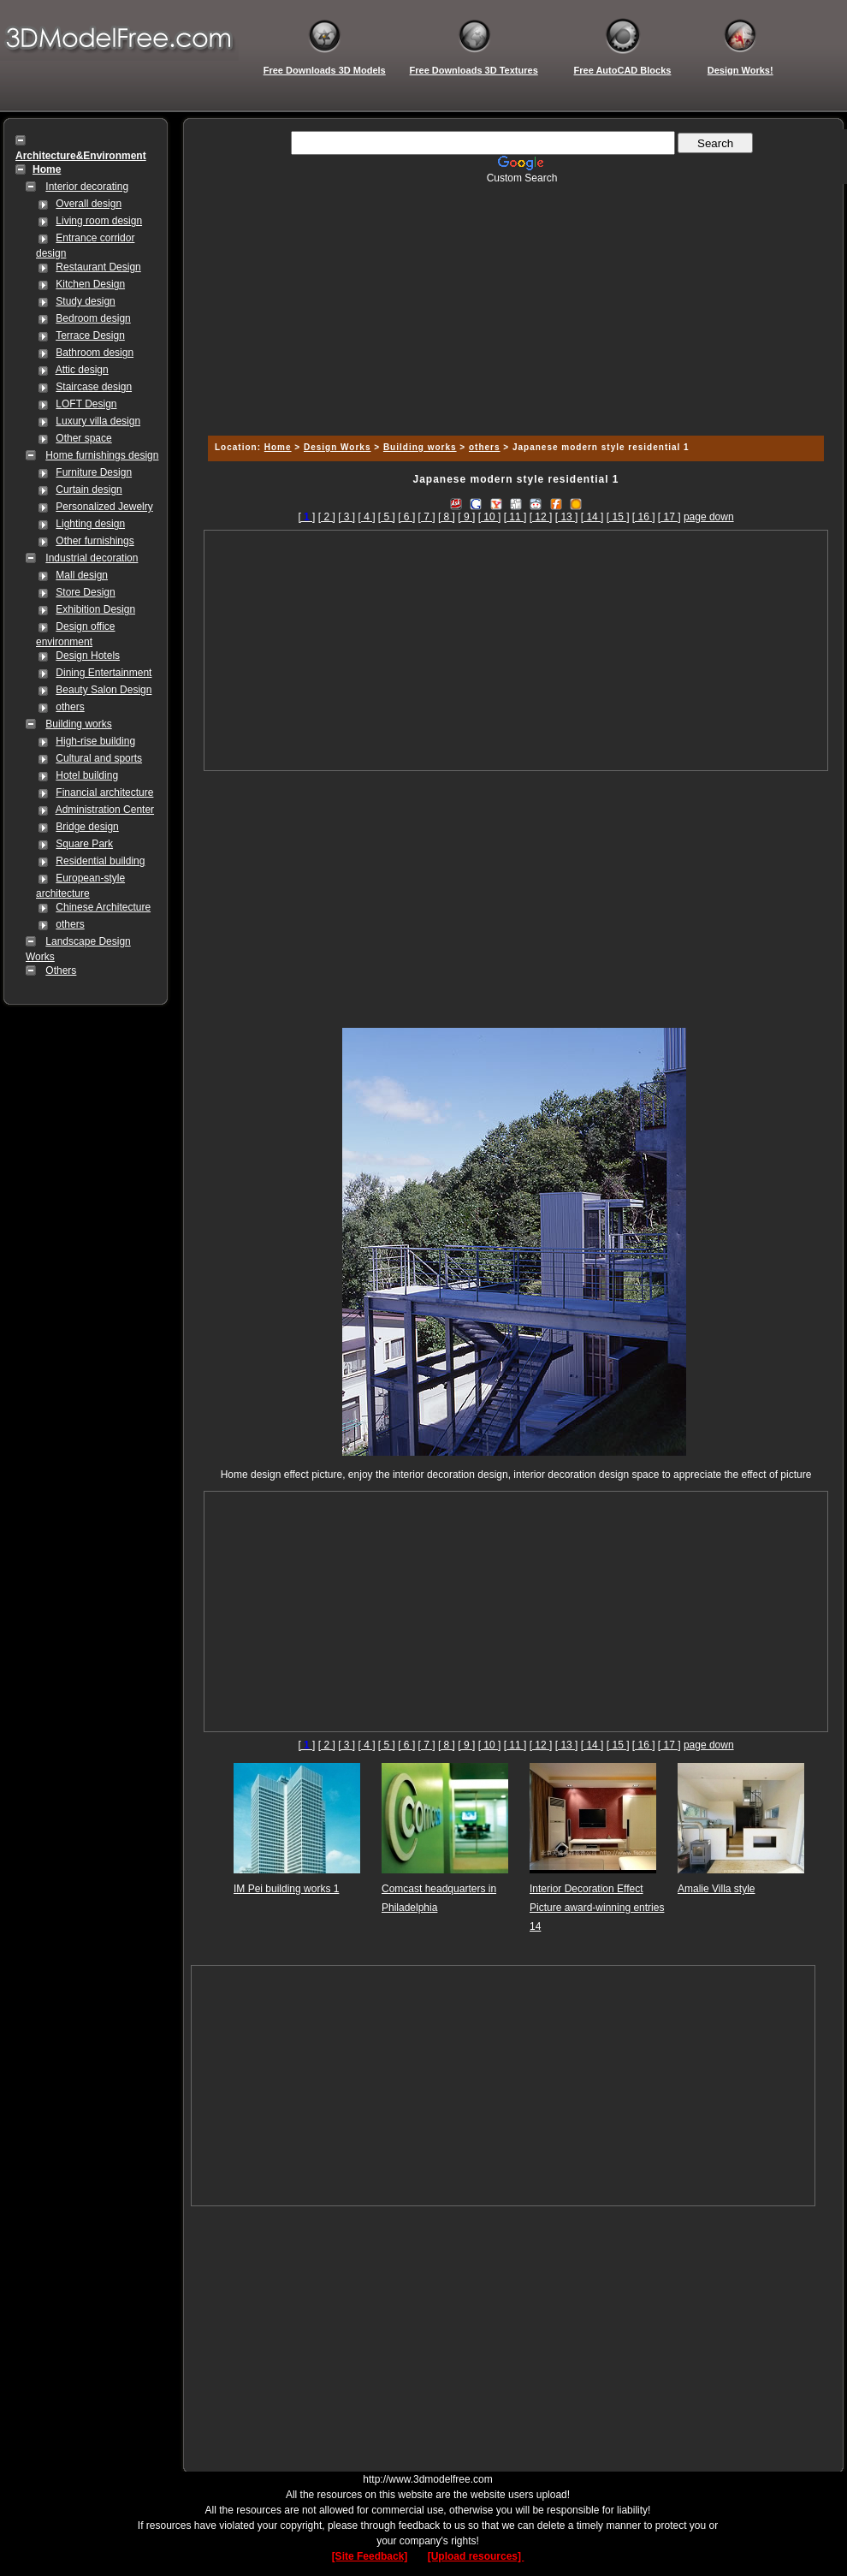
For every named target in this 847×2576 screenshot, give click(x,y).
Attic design (82, 370)
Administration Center (105, 810)
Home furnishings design (101, 455)
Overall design (88, 204)
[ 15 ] (618, 517)
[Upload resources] (476, 2556)
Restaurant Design (98, 267)
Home (278, 447)
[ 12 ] (541, 517)
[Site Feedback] (370, 2556)
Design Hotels (88, 656)
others (70, 707)
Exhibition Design (95, 609)
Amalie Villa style (716, 1889)
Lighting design (90, 524)
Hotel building (87, 775)
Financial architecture (104, 792)
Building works (78, 724)
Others (60, 970)
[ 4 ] (366, 517)
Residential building (100, 861)
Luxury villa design (98, 421)
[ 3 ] (346, 517)
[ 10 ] (489, 517)
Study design (85, 301)
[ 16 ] (643, 517)
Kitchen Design (90, 284)
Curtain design (88, 490)
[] (306, 517)
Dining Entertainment (103, 673)
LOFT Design (86, 404)
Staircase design (94, 387)
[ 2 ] (326, 517)
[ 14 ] (592, 517)
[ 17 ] (669, 517)
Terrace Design (90, 335)
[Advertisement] (513, 304)
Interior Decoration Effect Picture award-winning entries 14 (597, 1907)
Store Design (85, 592)
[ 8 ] (446, 517)
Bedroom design (93, 318)
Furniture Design (94, 472)
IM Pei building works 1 (286, 1889)
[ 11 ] (515, 517)
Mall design (82, 575)
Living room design (99, 221)
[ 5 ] (386, 517)
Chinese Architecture (103, 907)
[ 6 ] (406, 517)
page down (709, 517)
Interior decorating (86, 187)
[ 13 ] (566, 517)
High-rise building (95, 741)
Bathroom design (94, 353)
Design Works (337, 447)
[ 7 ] (426, 517)
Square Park (84, 844)
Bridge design (87, 827)
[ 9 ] (466, 517)
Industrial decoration (91, 558)
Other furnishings (94, 541)
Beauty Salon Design (103, 690)
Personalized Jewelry (104, 507)
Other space (83, 438)
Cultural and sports (99, 758)
